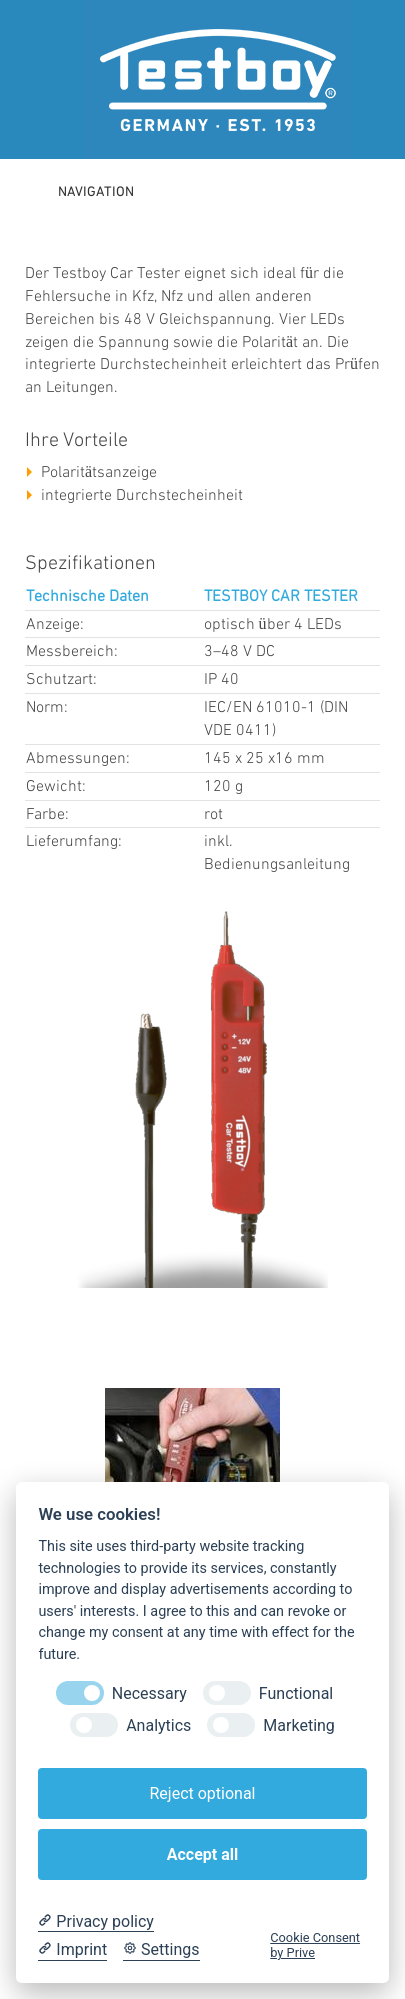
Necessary (149, 1693)
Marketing (298, 1725)
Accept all (202, 1854)
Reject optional (202, 1793)
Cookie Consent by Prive (315, 1945)
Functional (296, 1693)
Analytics (158, 1725)
